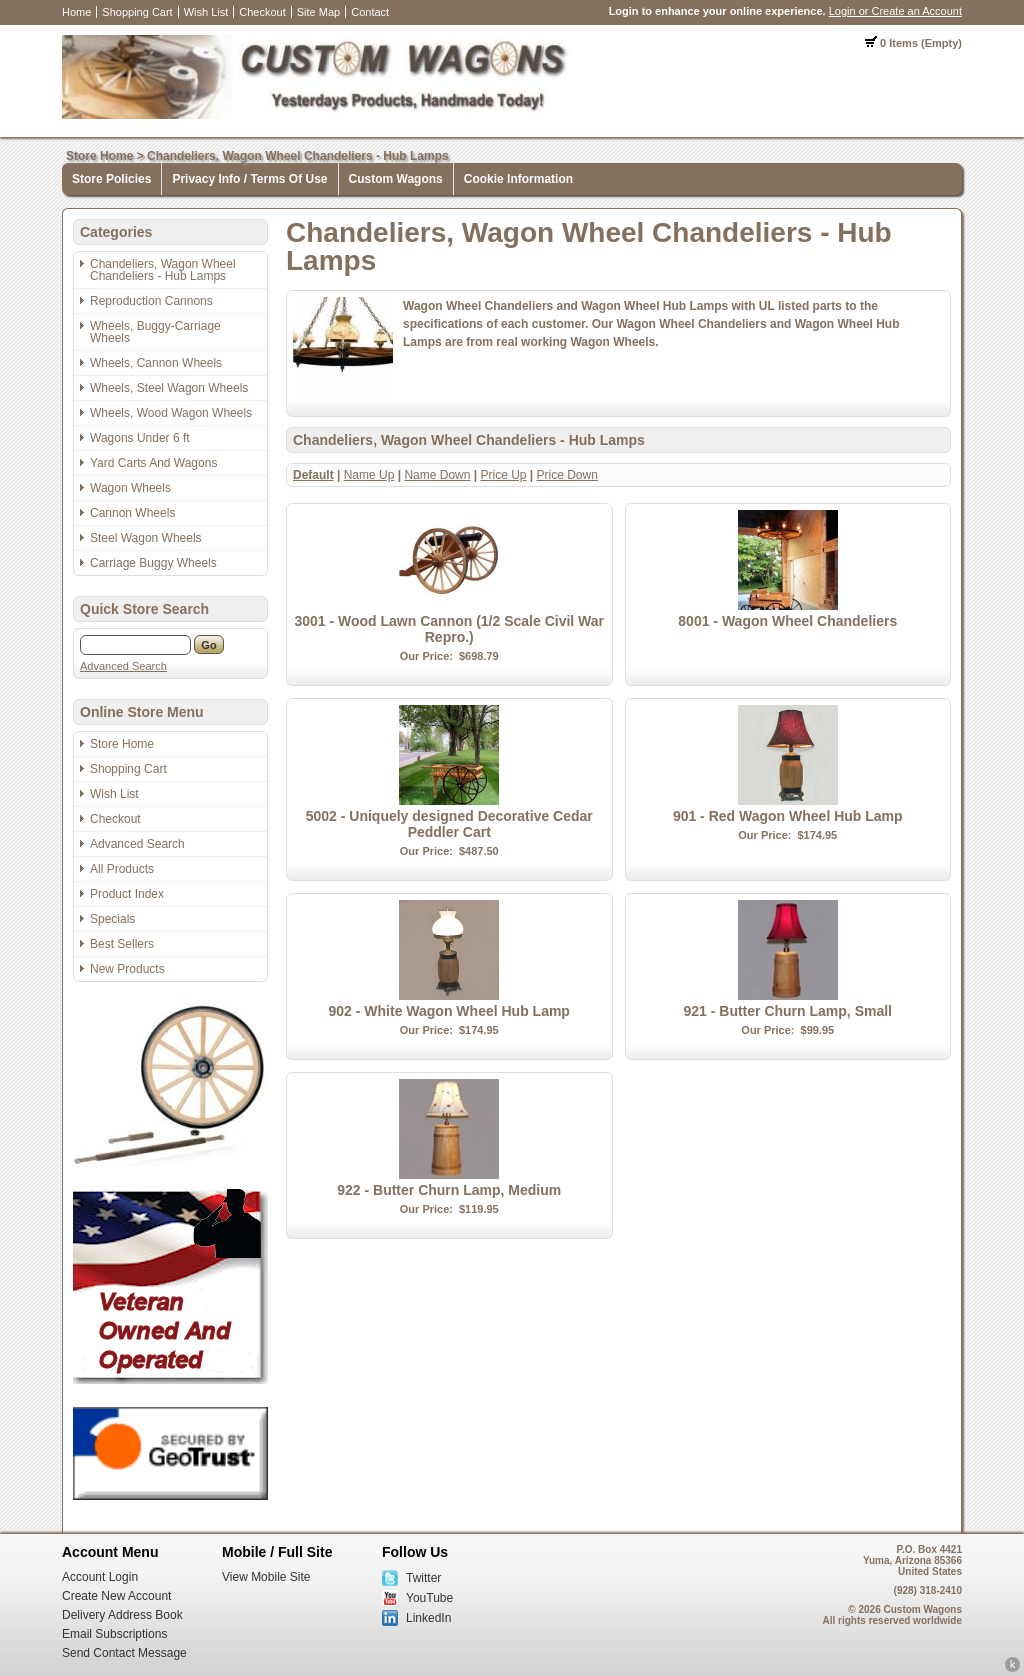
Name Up (369, 475)
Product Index (127, 894)
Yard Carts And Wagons (153, 463)
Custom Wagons (396, 179)
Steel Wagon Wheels (146, 538)
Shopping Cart (137, 12)
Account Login (100, 1577)
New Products (127, 969)
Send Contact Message (124, 1653)
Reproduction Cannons (151, 301)
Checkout (262, 12)
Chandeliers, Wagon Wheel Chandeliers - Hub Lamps (298, 156)
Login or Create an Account (895, 11)
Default (313, 475)
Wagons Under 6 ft (140, 438)
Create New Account (116, 1596)
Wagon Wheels (130, 488)
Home (76, 12)
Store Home (99, 156)
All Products (122, 869)
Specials (112, 919)
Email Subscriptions (114, 1634)
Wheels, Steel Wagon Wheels (169, 388)
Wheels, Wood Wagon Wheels (171, 413)
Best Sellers (122, 944)
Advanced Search (123, 666)
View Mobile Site (266, 1577)
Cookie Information (518, 179)
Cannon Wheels (132, 513)
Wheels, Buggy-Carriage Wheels (155, 332)
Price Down (567, 475)
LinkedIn (428, 1618)
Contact (370, 12)
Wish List (206, 12)
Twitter (423, 1578)
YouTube (429, 1598)
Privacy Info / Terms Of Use (249, 179)
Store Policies (111, 179)
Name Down (437, 475)
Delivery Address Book (122, 1615)
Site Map (318, 12)
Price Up (503, 475)
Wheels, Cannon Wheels (156, 363)
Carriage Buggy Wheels (153, 563)
